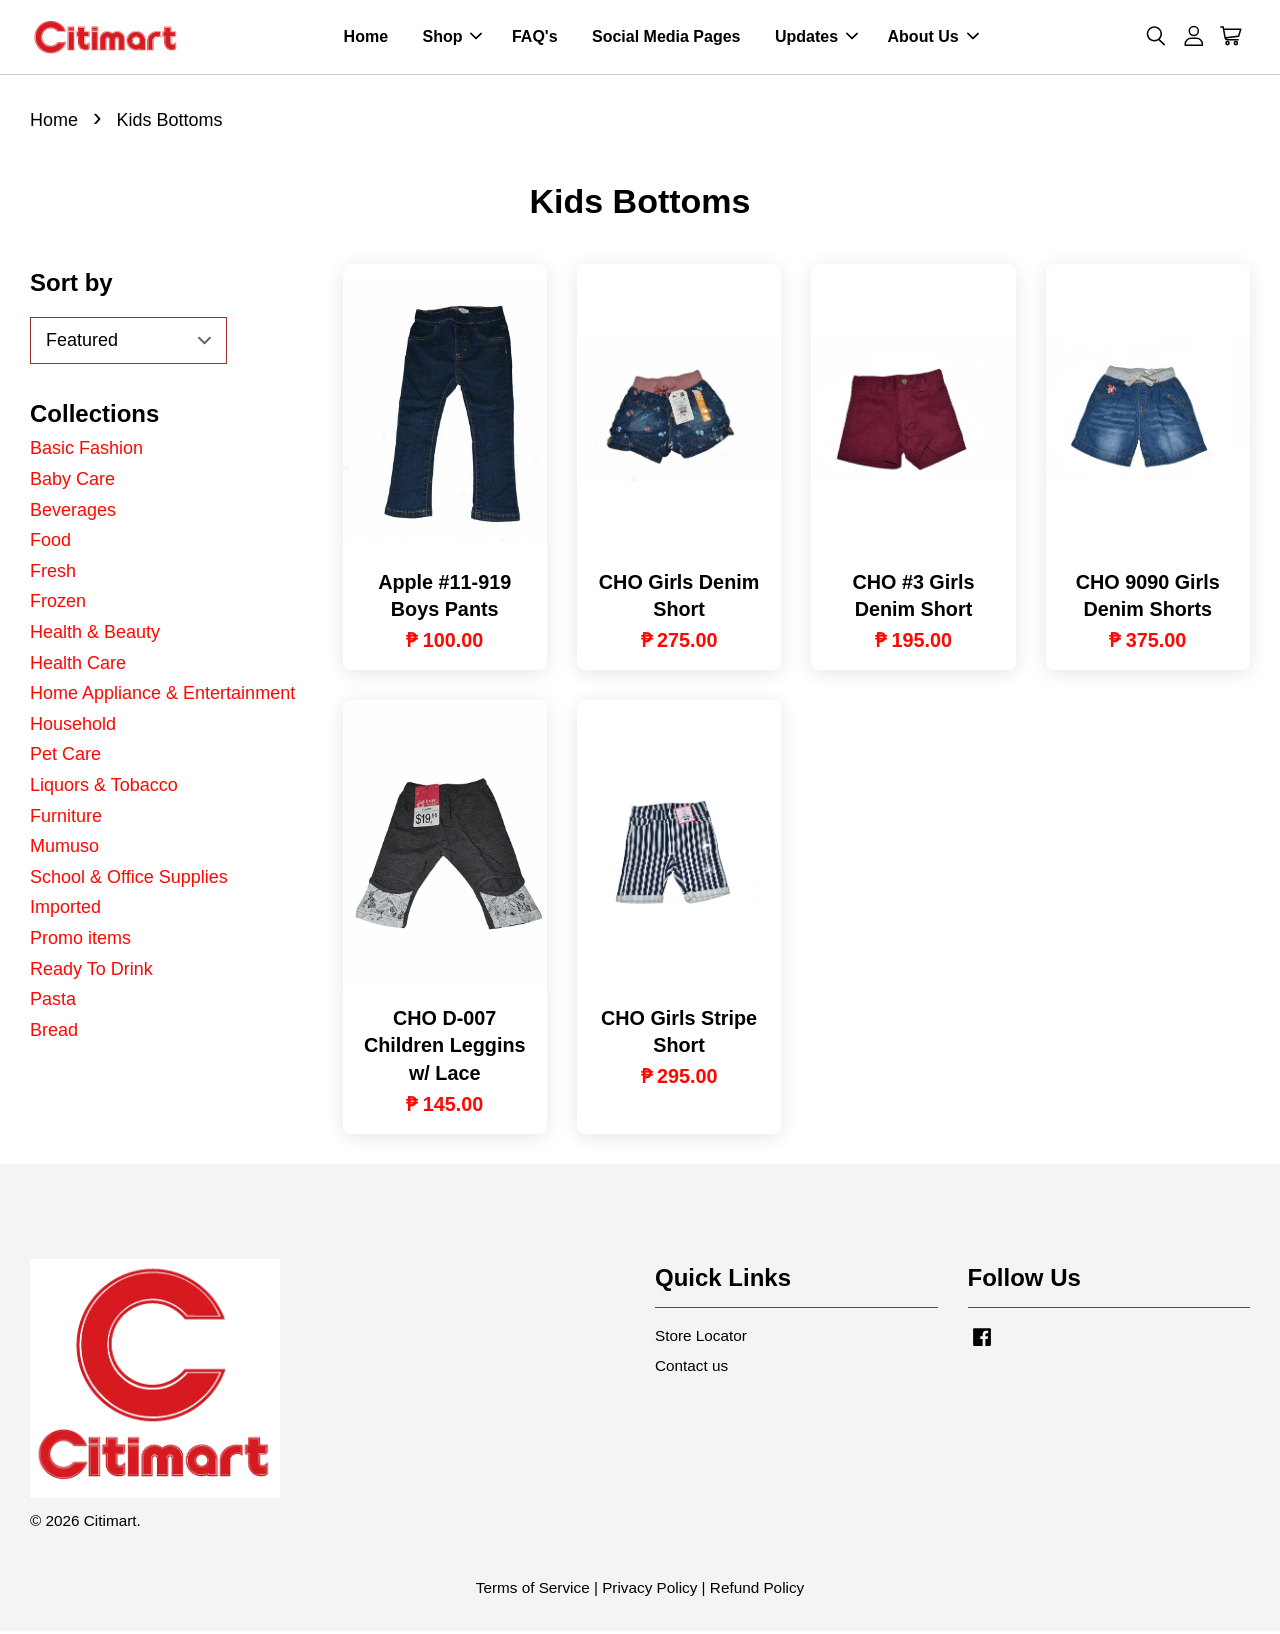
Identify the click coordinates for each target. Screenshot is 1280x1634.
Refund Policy (757, 1590)
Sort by (71, 285)
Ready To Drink (91, 972)
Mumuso (64, 849)
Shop (452, 38)
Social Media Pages (666, 38)
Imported (65, 910)
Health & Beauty (95, 635)
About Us (933, 38)
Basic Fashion (86, 452)
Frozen (58, 604)
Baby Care (72, 482)
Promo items (80, 941)
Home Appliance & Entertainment (162, 696)
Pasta (53, 1002)
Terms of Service (533, 1590)
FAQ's (535, 38)
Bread (54, 1033)
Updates (816, 38)
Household (73, 727)
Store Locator (701, 1338)
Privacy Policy (649, 1590)
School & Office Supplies (129, 880)
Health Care (78, 666)
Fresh (53, 574)
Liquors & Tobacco (104, 788)
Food (50, 543)
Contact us (691, 1368)
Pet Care (65, 757)
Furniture (66, 819)
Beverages (73, 513)
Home (366, 38)
